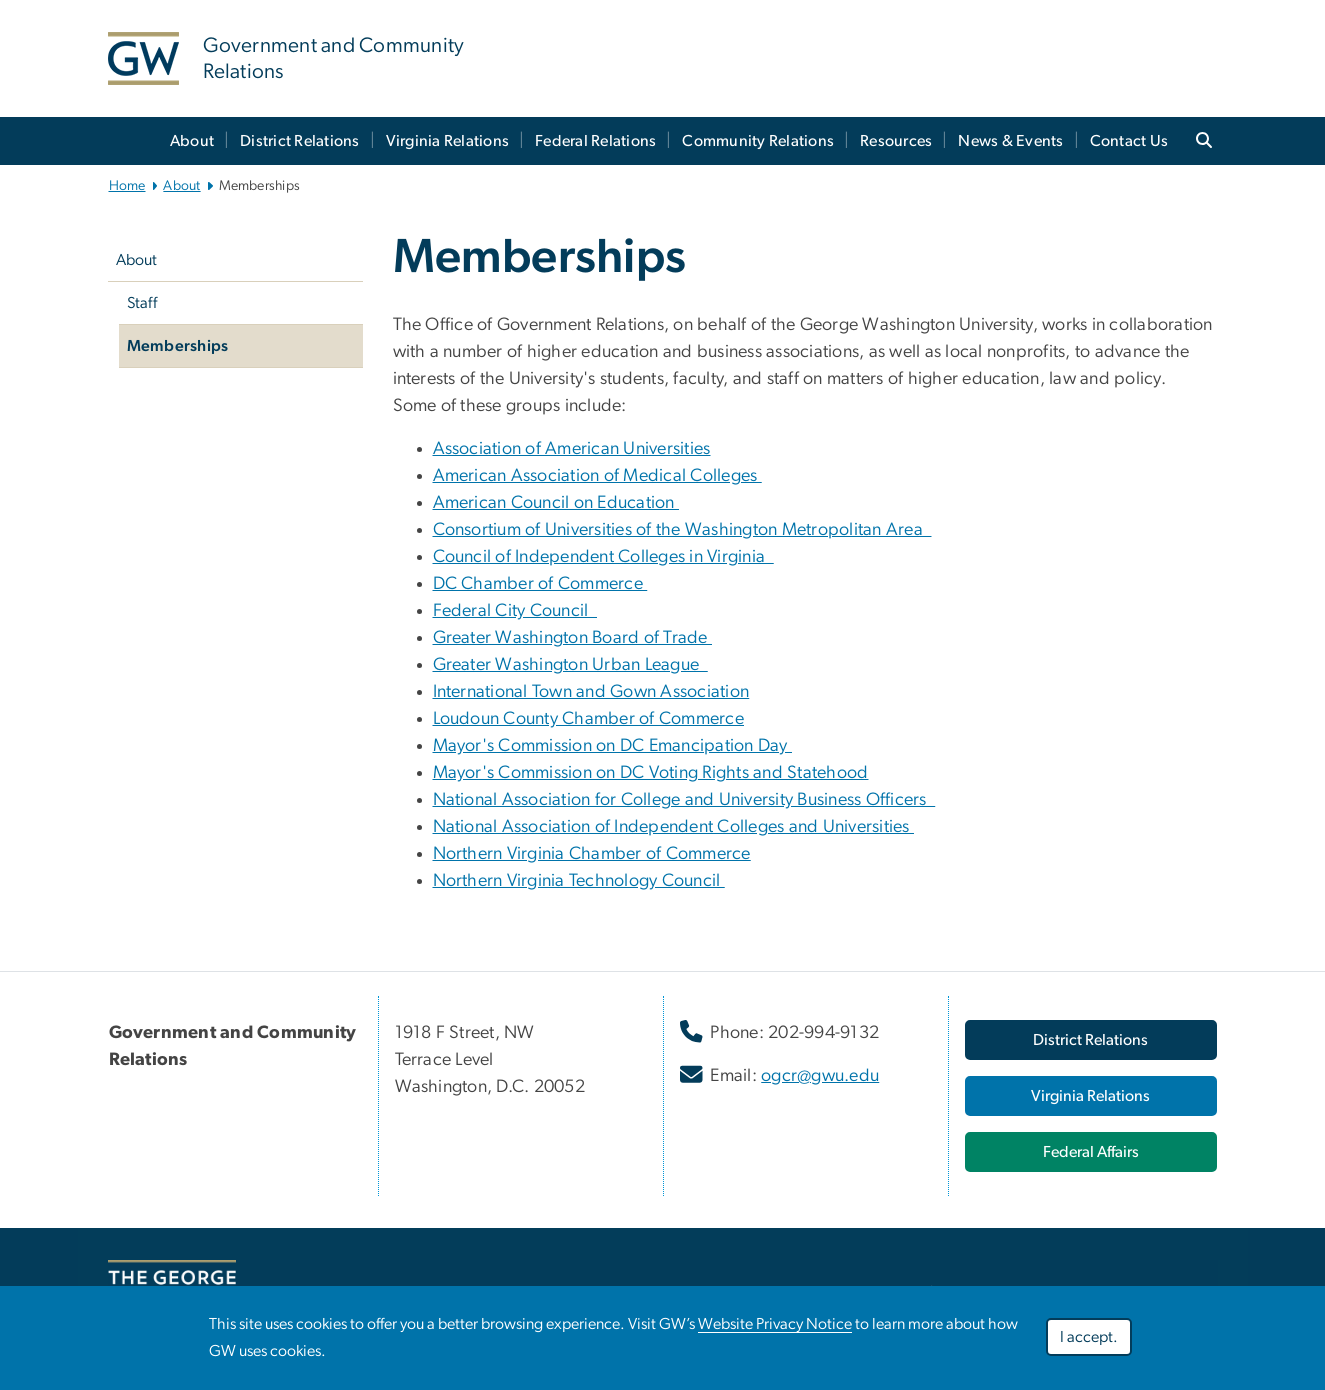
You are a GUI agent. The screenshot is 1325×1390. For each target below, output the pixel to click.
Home (127, 186)
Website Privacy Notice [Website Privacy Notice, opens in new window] (775, 1324)
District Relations (300, 141)
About (192, 141)
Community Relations (758, 141)
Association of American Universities (572, 449)
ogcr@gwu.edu (820, 1076)
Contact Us (1129, 141)
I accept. (1089, 1337)
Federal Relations (595, 141)
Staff (142, 303)
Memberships (178, 346)
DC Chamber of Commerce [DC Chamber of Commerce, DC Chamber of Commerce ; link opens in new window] (540, 584)
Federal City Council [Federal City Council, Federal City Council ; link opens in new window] (515, 611)
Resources (896, 141)
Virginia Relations (448, 141)
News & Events (1010, 141)
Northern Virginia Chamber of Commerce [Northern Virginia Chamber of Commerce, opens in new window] (592, 854)
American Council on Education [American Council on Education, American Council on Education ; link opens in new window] (556, 503)
